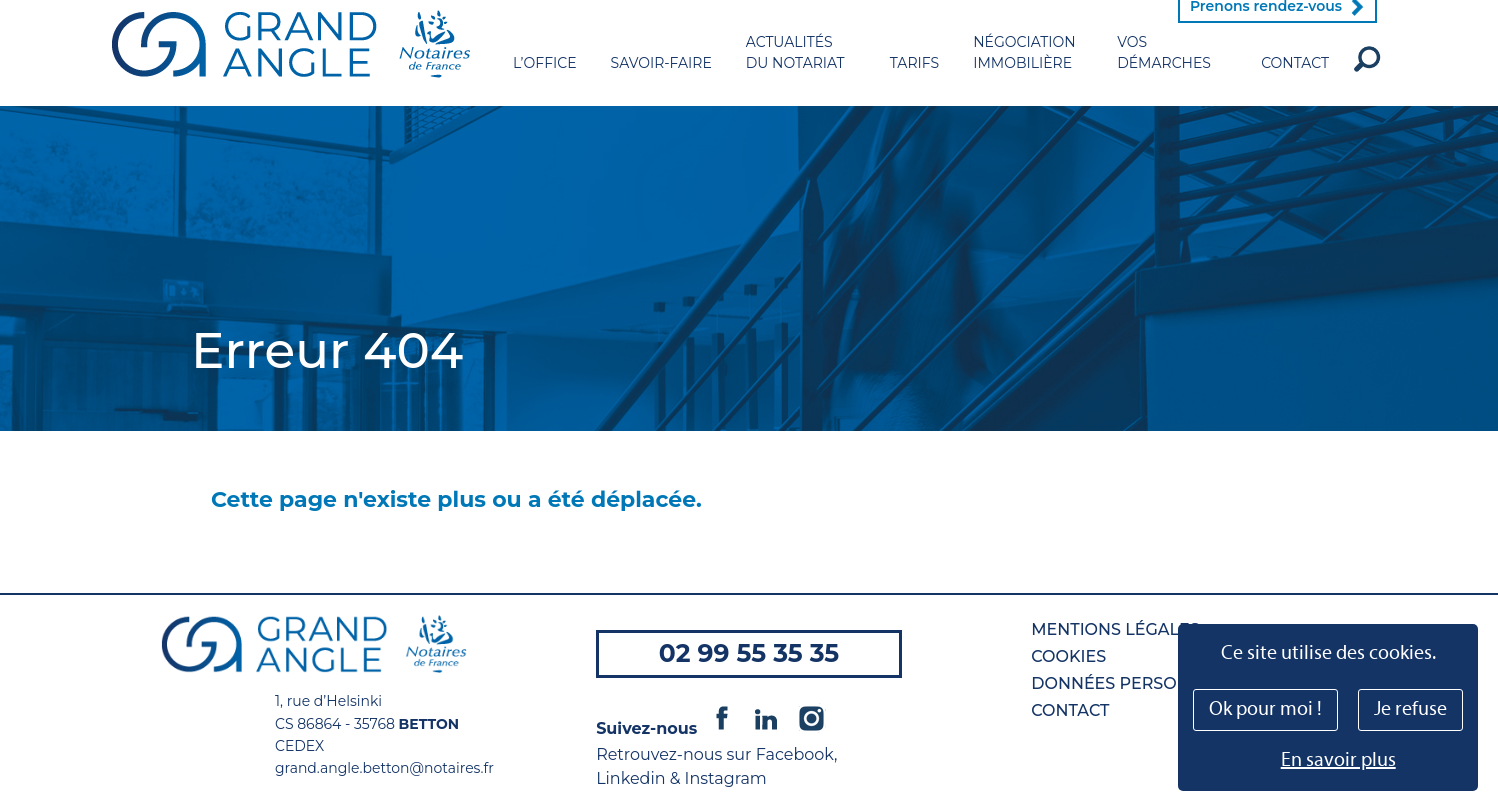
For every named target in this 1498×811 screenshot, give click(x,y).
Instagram (811, 718)
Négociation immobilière (1024, 73)
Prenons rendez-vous (1266, 27)
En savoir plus (1338, 761)
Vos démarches (1164, 73)
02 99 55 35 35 (749, 653)
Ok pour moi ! (1265, 710)
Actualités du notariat (795, 73)
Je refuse (1410, 710)
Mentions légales (1115, 629)
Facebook (722, 718)
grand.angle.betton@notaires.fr (384, 768)
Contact (1295, 84)
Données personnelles (1142, 683)
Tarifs (914, 84)
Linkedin (766, 718)
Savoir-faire (661, 84)
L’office (545, 84)
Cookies (1068, 656)
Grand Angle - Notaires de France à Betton (291, 65)
